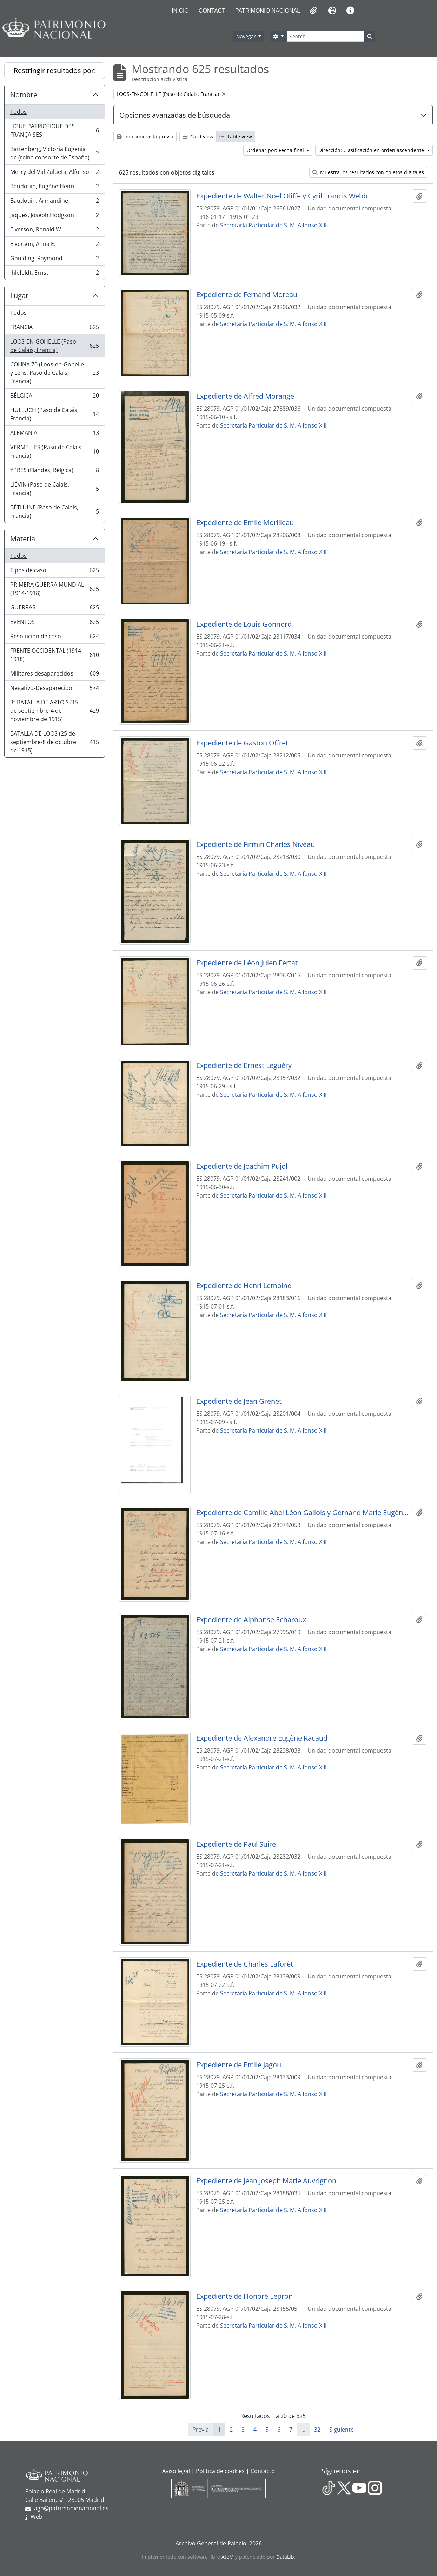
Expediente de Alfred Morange (245, 396)
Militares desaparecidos (54, 675)
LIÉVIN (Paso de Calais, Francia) (54, 489)
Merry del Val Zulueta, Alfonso (54, 173)
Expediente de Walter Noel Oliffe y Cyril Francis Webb (282, 196)
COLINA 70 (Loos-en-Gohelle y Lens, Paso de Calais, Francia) (54, 372)
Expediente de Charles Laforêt (244, 1964)
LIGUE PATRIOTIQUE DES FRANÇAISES (54, 130)
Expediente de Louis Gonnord (244, 624)
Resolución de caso (54, 638)
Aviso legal (176, 2471)
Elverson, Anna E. (54, 245)
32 (317, 2429)
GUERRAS (54, 609)
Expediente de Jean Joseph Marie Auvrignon (266, 2181)
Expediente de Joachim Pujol (241, 1166)
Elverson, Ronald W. (54, 231)
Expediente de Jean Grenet (239, 1401)
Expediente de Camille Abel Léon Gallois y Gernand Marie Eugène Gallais (302, 1512)
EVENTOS (54, 623)
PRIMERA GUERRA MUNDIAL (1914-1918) (54, 589)
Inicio (180, 11)
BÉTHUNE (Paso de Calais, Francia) (54, 511)
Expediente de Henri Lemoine (243, 1286)
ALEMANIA (54, 434)
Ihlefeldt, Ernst (54, 274)
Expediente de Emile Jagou (238, 2065)
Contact (212, 11)
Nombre (23, 94)
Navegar (246, 36)
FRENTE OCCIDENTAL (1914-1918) (54, 655)
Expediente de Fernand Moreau (246, 295)
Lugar (19, 295)
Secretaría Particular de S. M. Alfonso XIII (273, 225)
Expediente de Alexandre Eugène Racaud (261, 1738)
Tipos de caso (54, 572)
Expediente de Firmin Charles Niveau (255, 844)
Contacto (263, 2471)
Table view (235, 136)
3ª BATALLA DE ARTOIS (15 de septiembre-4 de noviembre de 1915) (54, 710)
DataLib (285, 2557)
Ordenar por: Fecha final (275, 150)
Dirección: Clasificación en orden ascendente (371, 150)
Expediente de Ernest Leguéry (244, 1065)
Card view (198, 136)
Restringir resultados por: (55, 70)
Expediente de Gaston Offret (242, 743)
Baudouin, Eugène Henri (54, 188)
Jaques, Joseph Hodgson (54, 216)
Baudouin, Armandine (54, 202)
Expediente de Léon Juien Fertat (247, 963)
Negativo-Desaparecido (54, 689)
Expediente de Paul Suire (236, 1844)
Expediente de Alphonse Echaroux (251, 1620)
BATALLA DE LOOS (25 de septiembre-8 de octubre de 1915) (54, 742)
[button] (312, 10)
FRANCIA (54, 328)
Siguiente (341, 2429)
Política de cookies (220, 2471)
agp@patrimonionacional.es (71, 2508)
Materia (22, 538)
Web (36, 2516)
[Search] (325, 36)
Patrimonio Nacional (267, 11)
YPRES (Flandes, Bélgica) (54, 471)
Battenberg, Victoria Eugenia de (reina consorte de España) (54, 153)
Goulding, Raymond (54, 260)
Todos (18, 112)
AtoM (227, 2557)
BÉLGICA (54, 397)
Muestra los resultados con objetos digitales (368, 172)
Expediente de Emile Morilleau (245, 523)
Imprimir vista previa (145, 136)
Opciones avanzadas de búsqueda (174, 115)
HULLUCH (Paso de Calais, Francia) (54, 414)
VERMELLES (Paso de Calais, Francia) (54, 451)
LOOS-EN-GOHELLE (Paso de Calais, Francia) (54, 346)
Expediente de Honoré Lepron (244, 2296)
